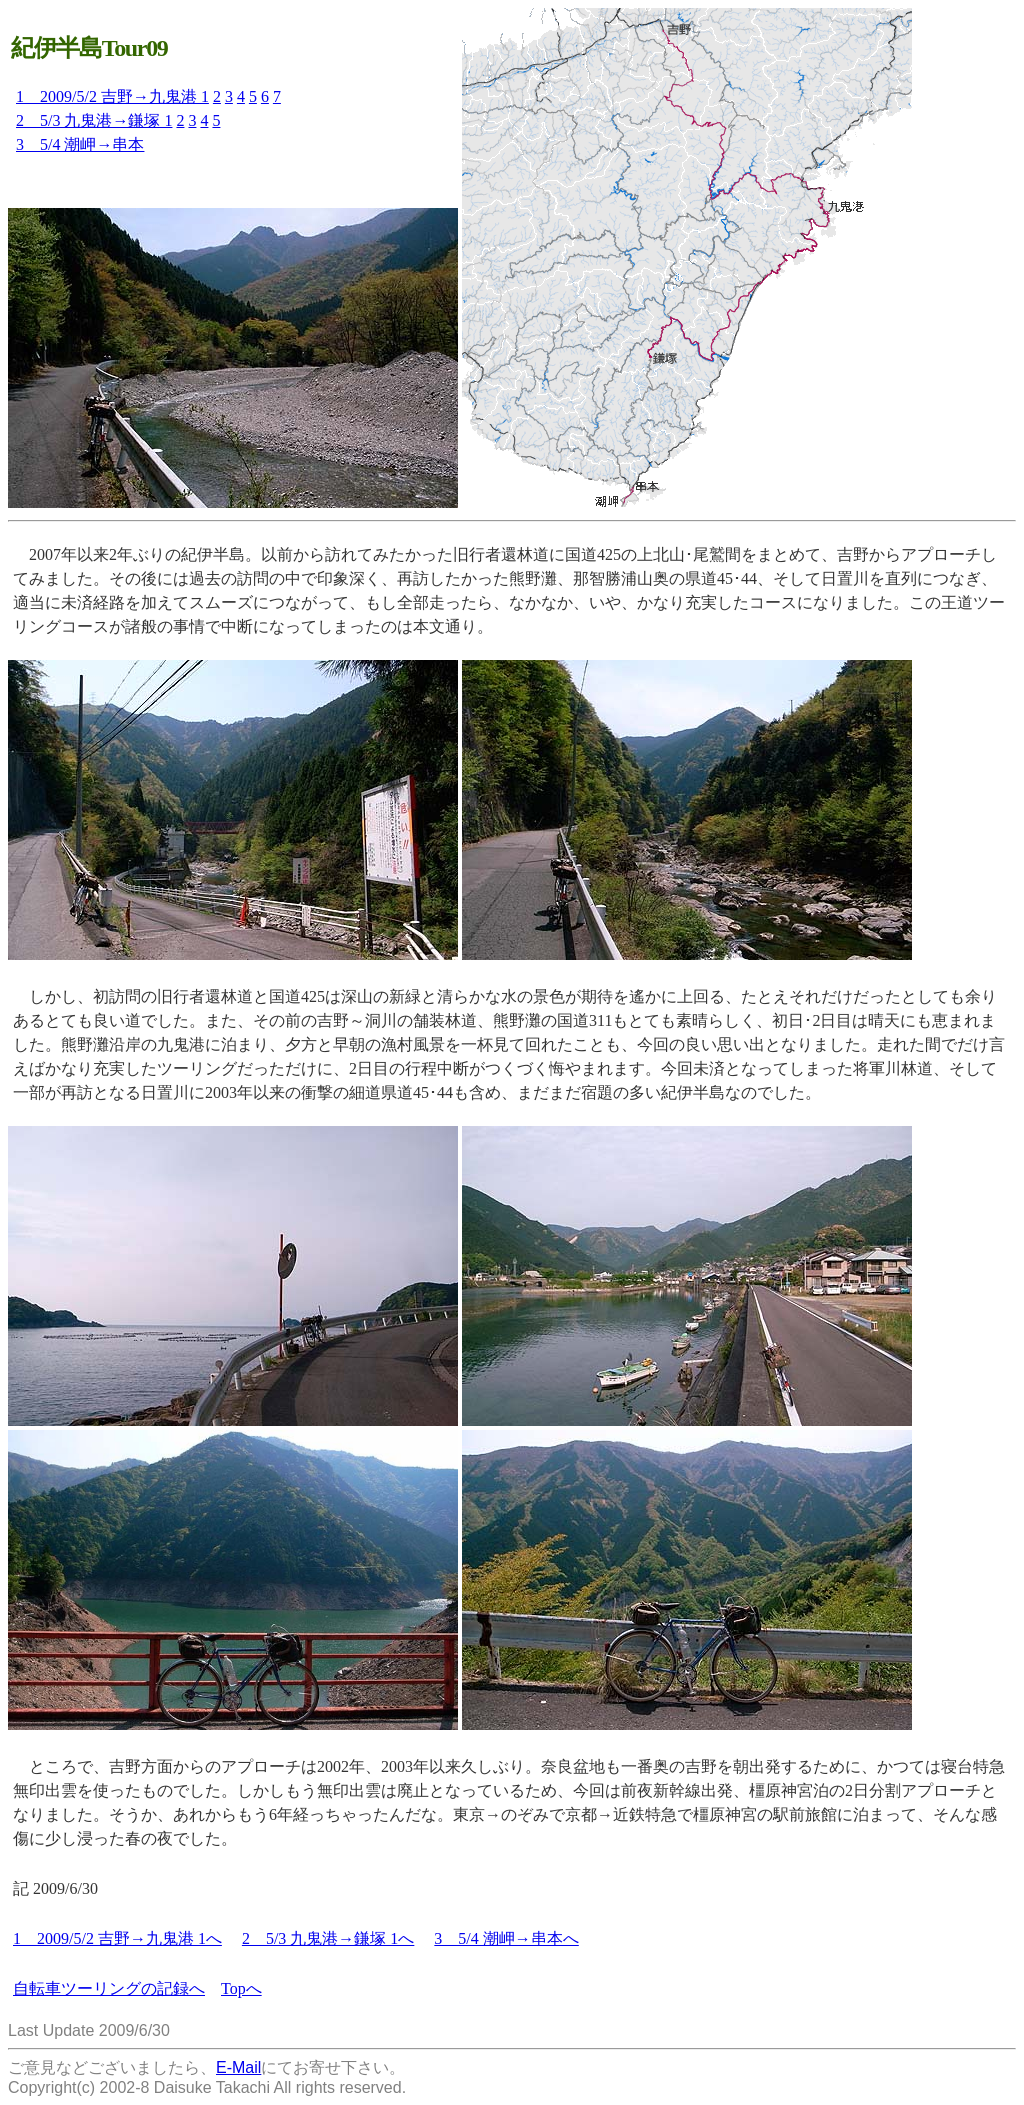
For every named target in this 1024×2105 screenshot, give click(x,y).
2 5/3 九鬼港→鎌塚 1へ (328, 1938)
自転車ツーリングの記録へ (109, 1988)
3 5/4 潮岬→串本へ (506, 1938)
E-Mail (238, 2067)
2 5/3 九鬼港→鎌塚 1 (94, 120)
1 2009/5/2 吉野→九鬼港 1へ (117, 1938)
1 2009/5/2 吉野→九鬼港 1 (112, 96)
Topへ (241, 1988)
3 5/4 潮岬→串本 (80, 144)
